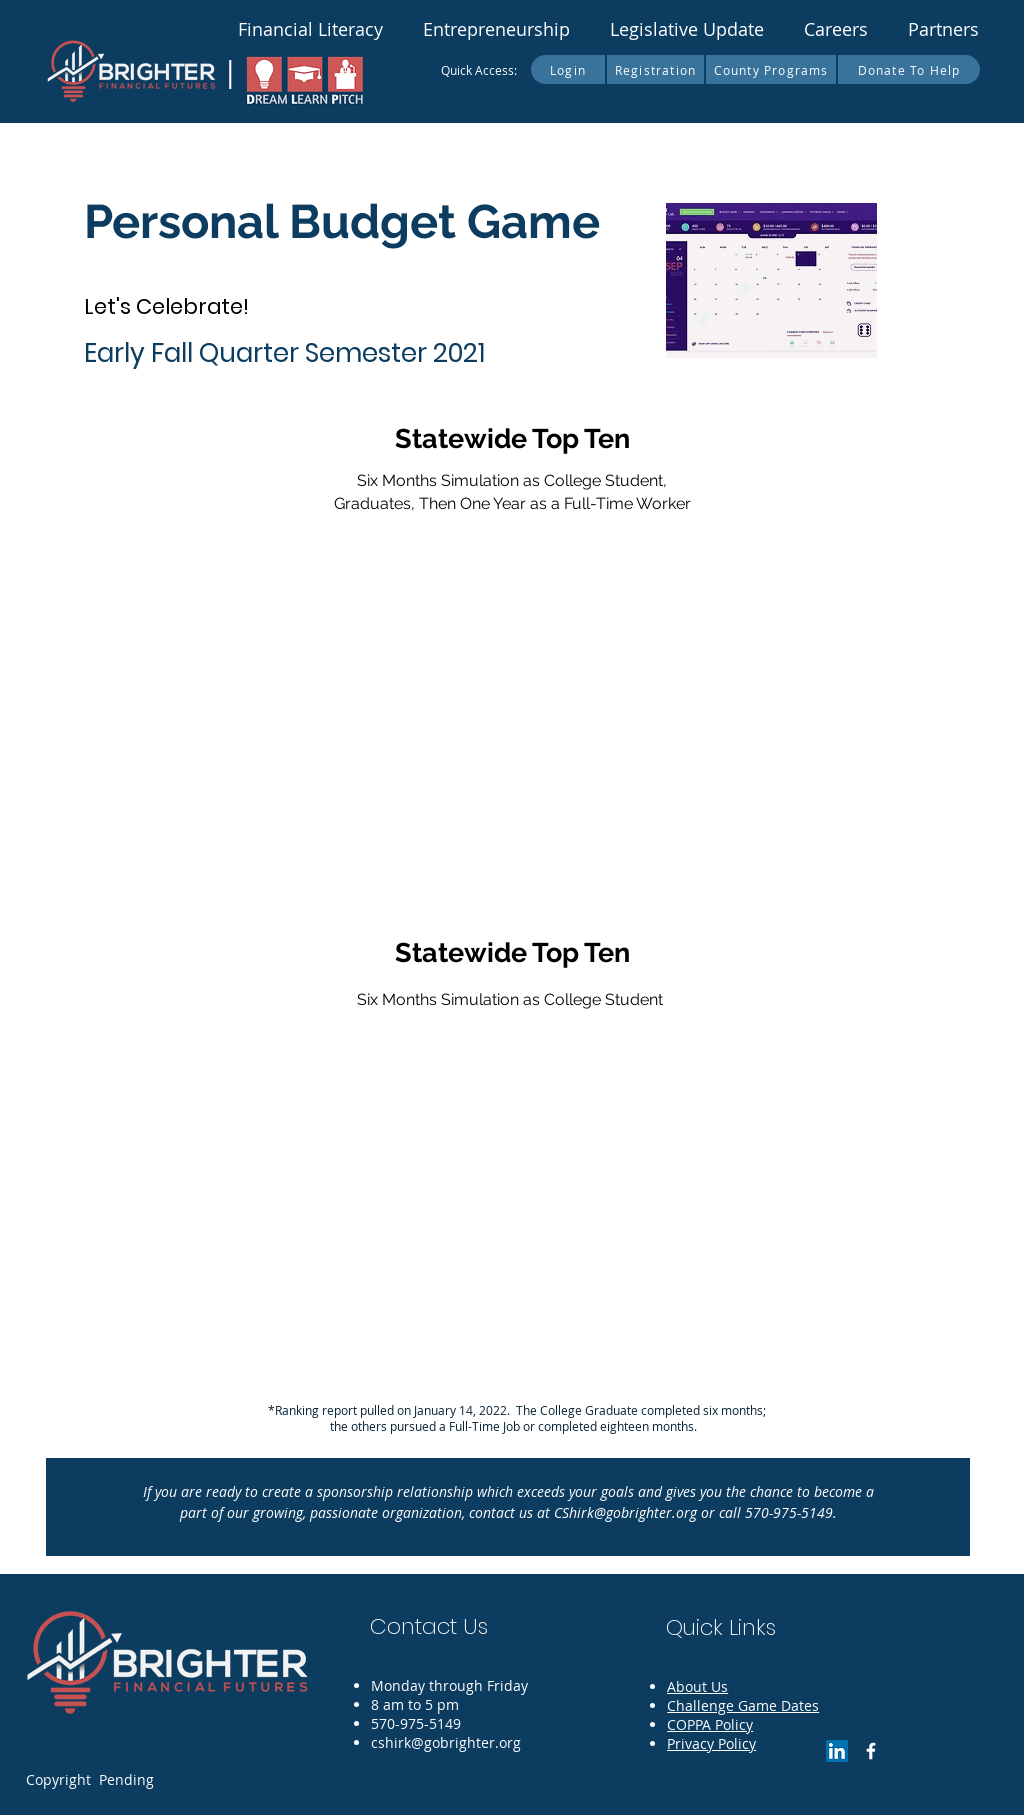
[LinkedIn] (837, 1751)
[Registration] (656, 69)
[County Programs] (772, 69)
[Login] (569, 69)
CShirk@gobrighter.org (625, 1512)
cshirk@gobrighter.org (446, 1742)
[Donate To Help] (909, 69)
